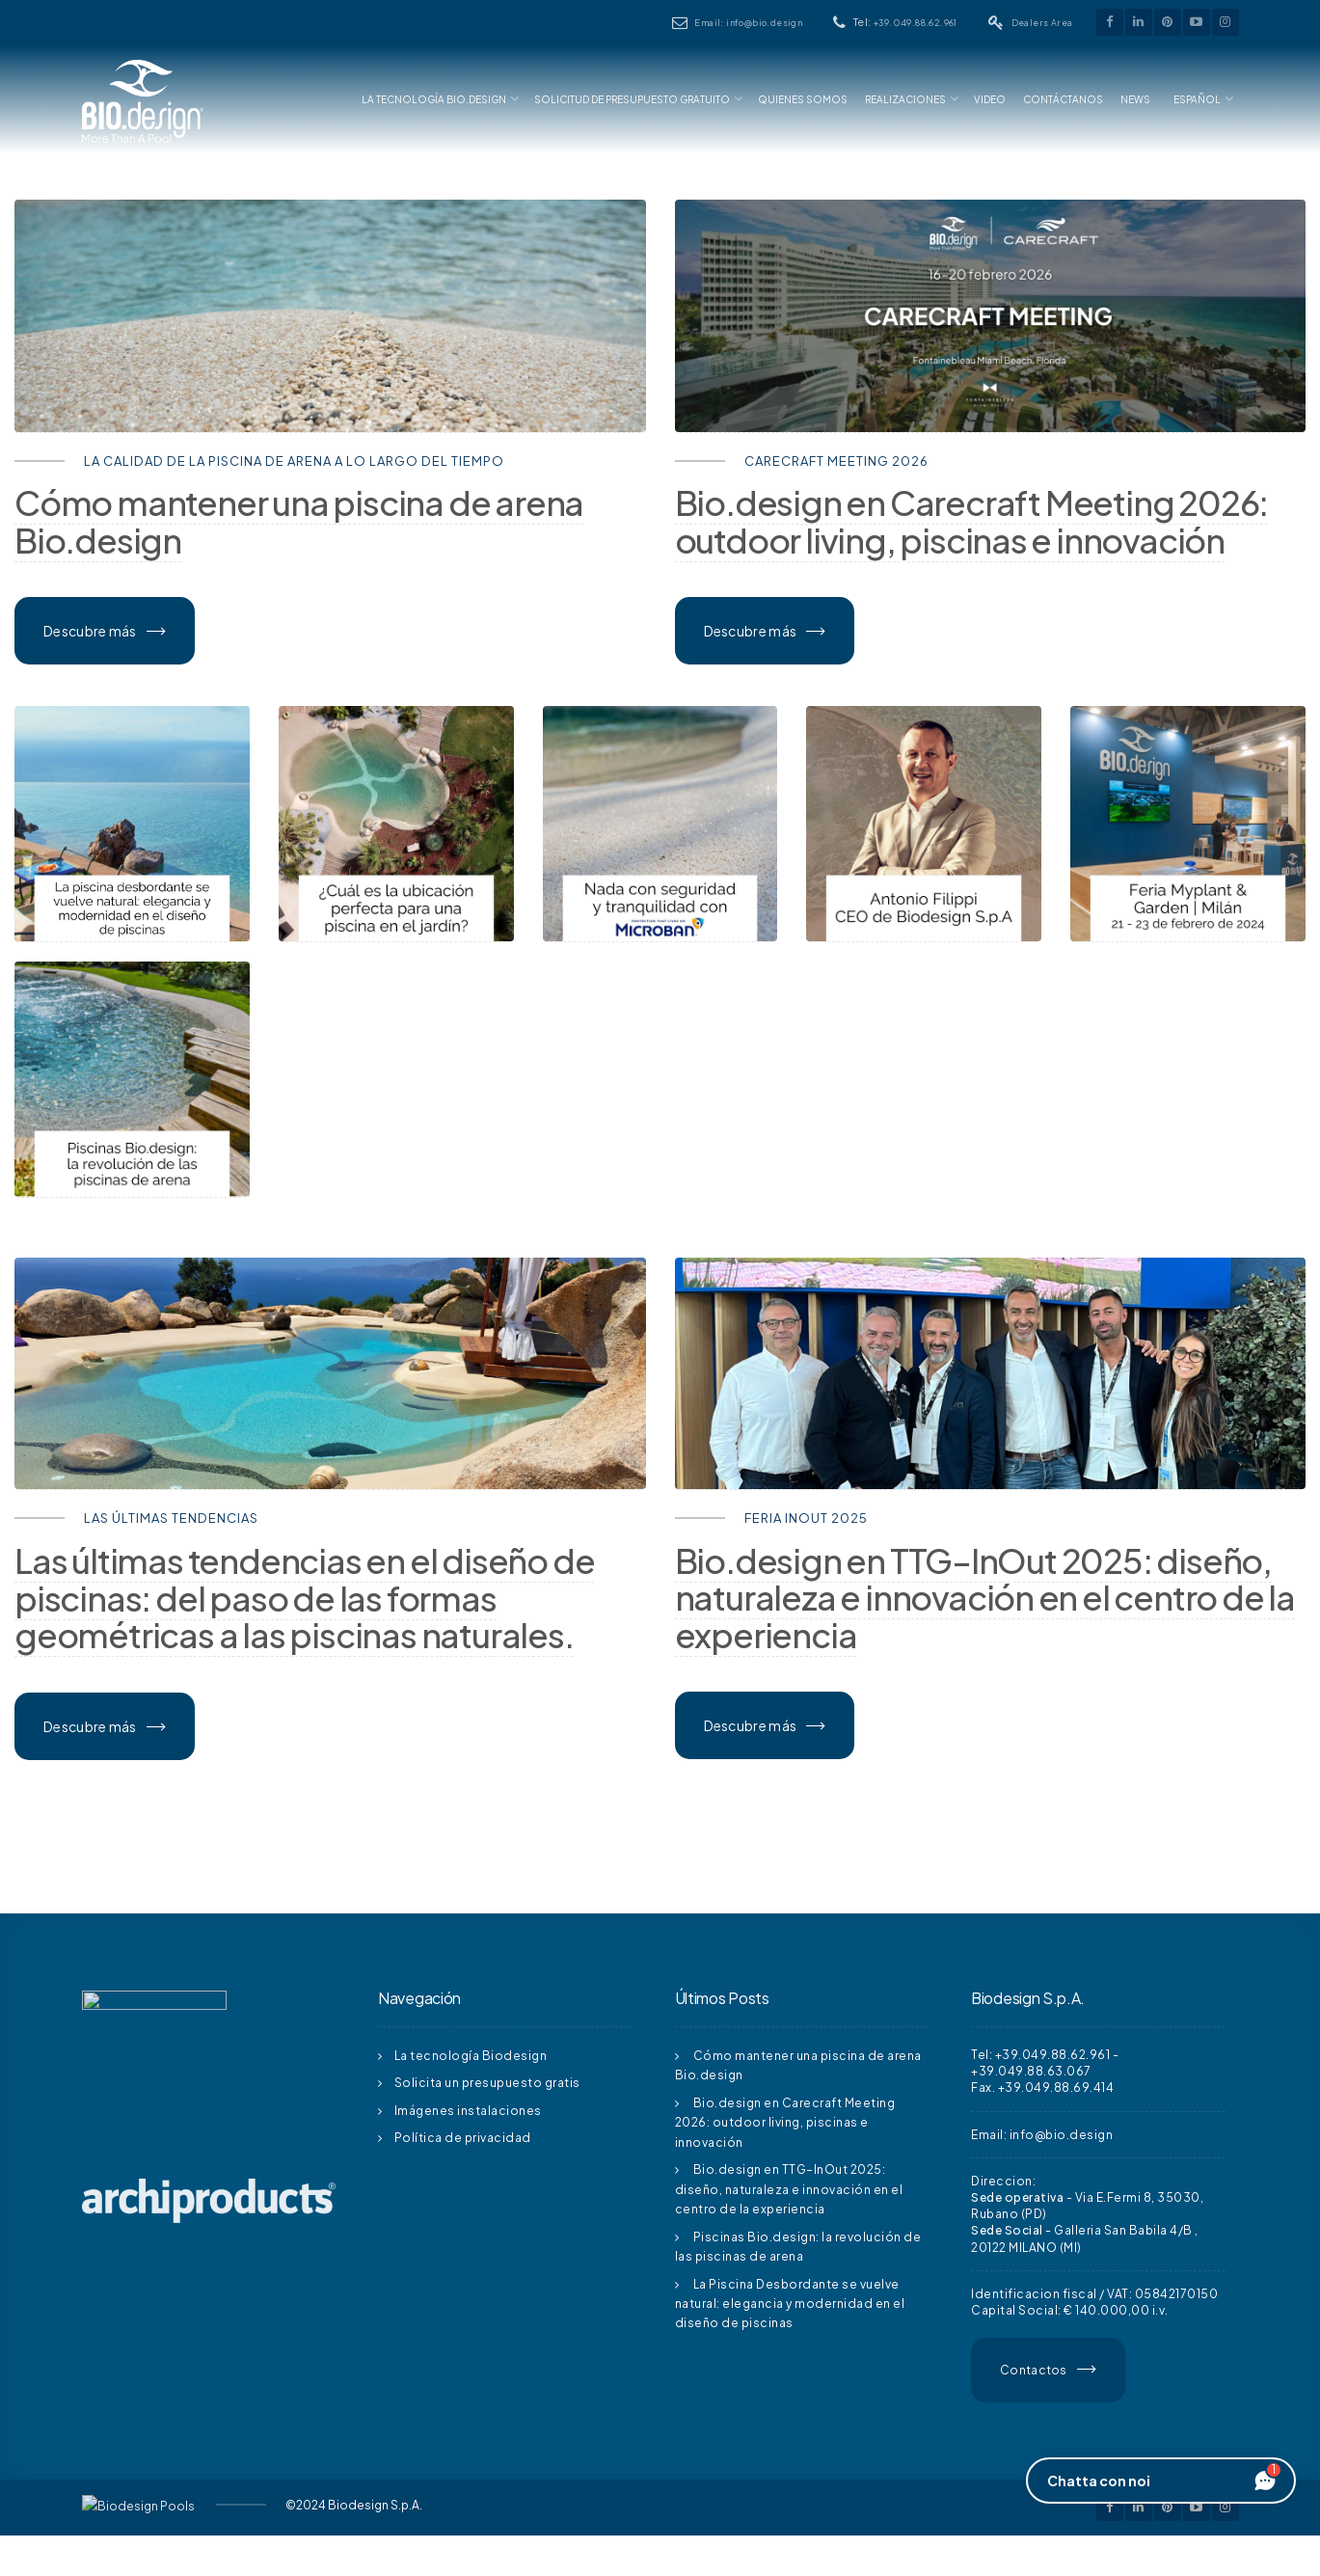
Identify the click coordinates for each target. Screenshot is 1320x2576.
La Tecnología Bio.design (434, 99)
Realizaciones (905, 99)
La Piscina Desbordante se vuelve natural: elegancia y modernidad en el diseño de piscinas (790, 2304)
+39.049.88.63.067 (1031, 2071)
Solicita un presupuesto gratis (487, 2082)
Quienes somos (803, 99)
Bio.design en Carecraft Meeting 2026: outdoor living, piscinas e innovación (785, 2123)
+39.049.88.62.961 (915, 22)
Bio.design (972, 521)
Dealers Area (1042, 22)
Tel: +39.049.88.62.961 (1040, 2054)
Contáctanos (1063, 99)
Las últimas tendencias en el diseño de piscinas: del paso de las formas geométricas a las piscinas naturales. (304, 1597)
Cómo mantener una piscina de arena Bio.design (298, 521)
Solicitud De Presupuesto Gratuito (632, 99)
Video (990, 99)
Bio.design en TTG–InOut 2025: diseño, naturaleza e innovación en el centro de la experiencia (789, 2189)
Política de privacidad (462, 2137)
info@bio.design (1062, 2135)
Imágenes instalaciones (468, 2110)
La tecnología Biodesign (471, 2055)
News (1135, 99)
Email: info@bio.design (748, 22)
